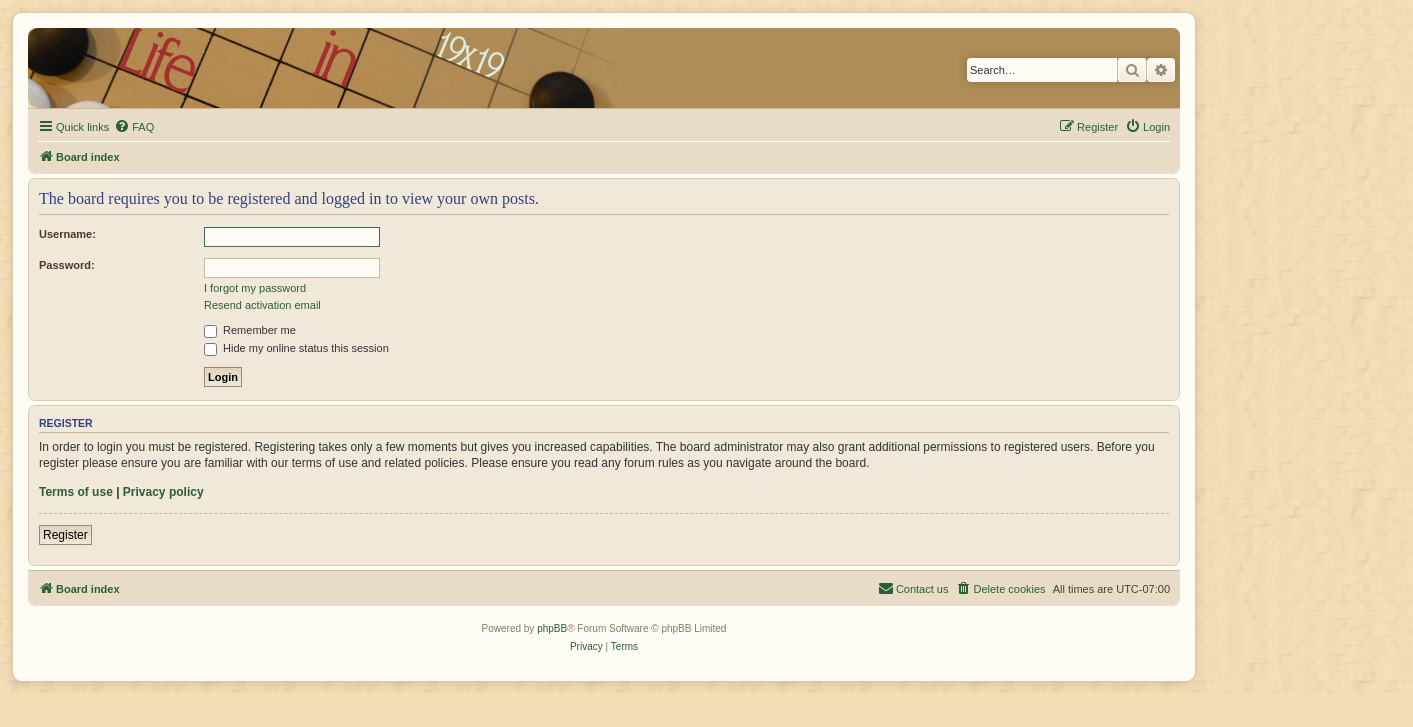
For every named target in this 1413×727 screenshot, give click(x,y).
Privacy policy (163, 492)
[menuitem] (134, 127)
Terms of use (76, 492)
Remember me (250, 330)
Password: (67, 265)
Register (65, 535)
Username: (67, 234)
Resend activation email (262, 305)
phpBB (552, 628)
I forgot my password (255, 288)
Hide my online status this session (296, 348)
